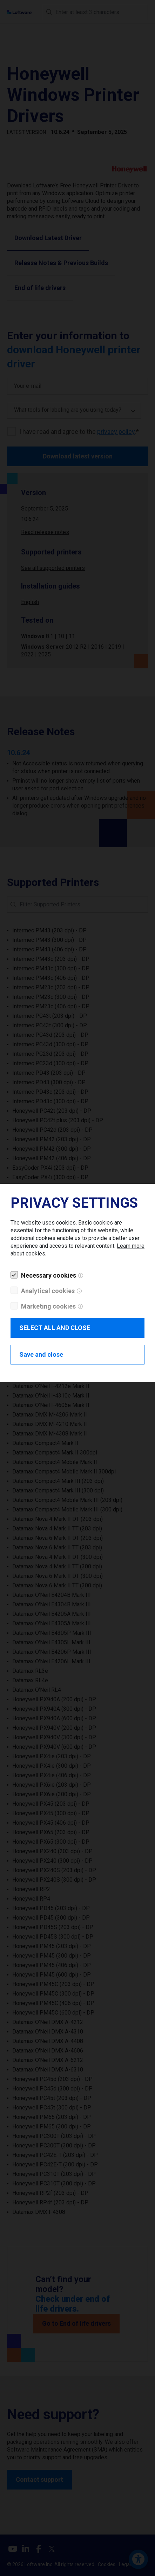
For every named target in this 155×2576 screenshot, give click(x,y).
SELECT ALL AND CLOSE (54, 1327)
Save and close (41, 1354)
